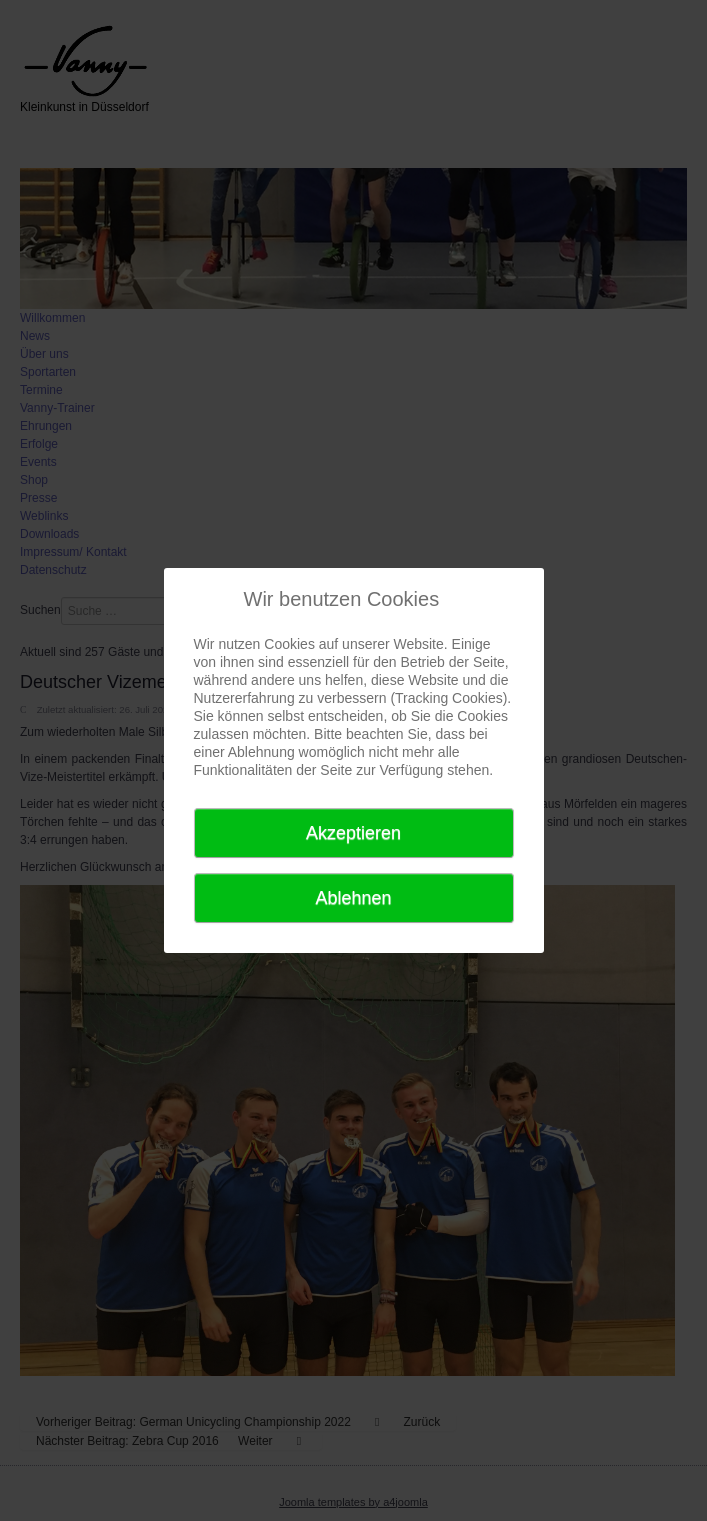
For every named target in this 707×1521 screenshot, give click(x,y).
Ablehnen (353, 898)
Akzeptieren (353, 833)
